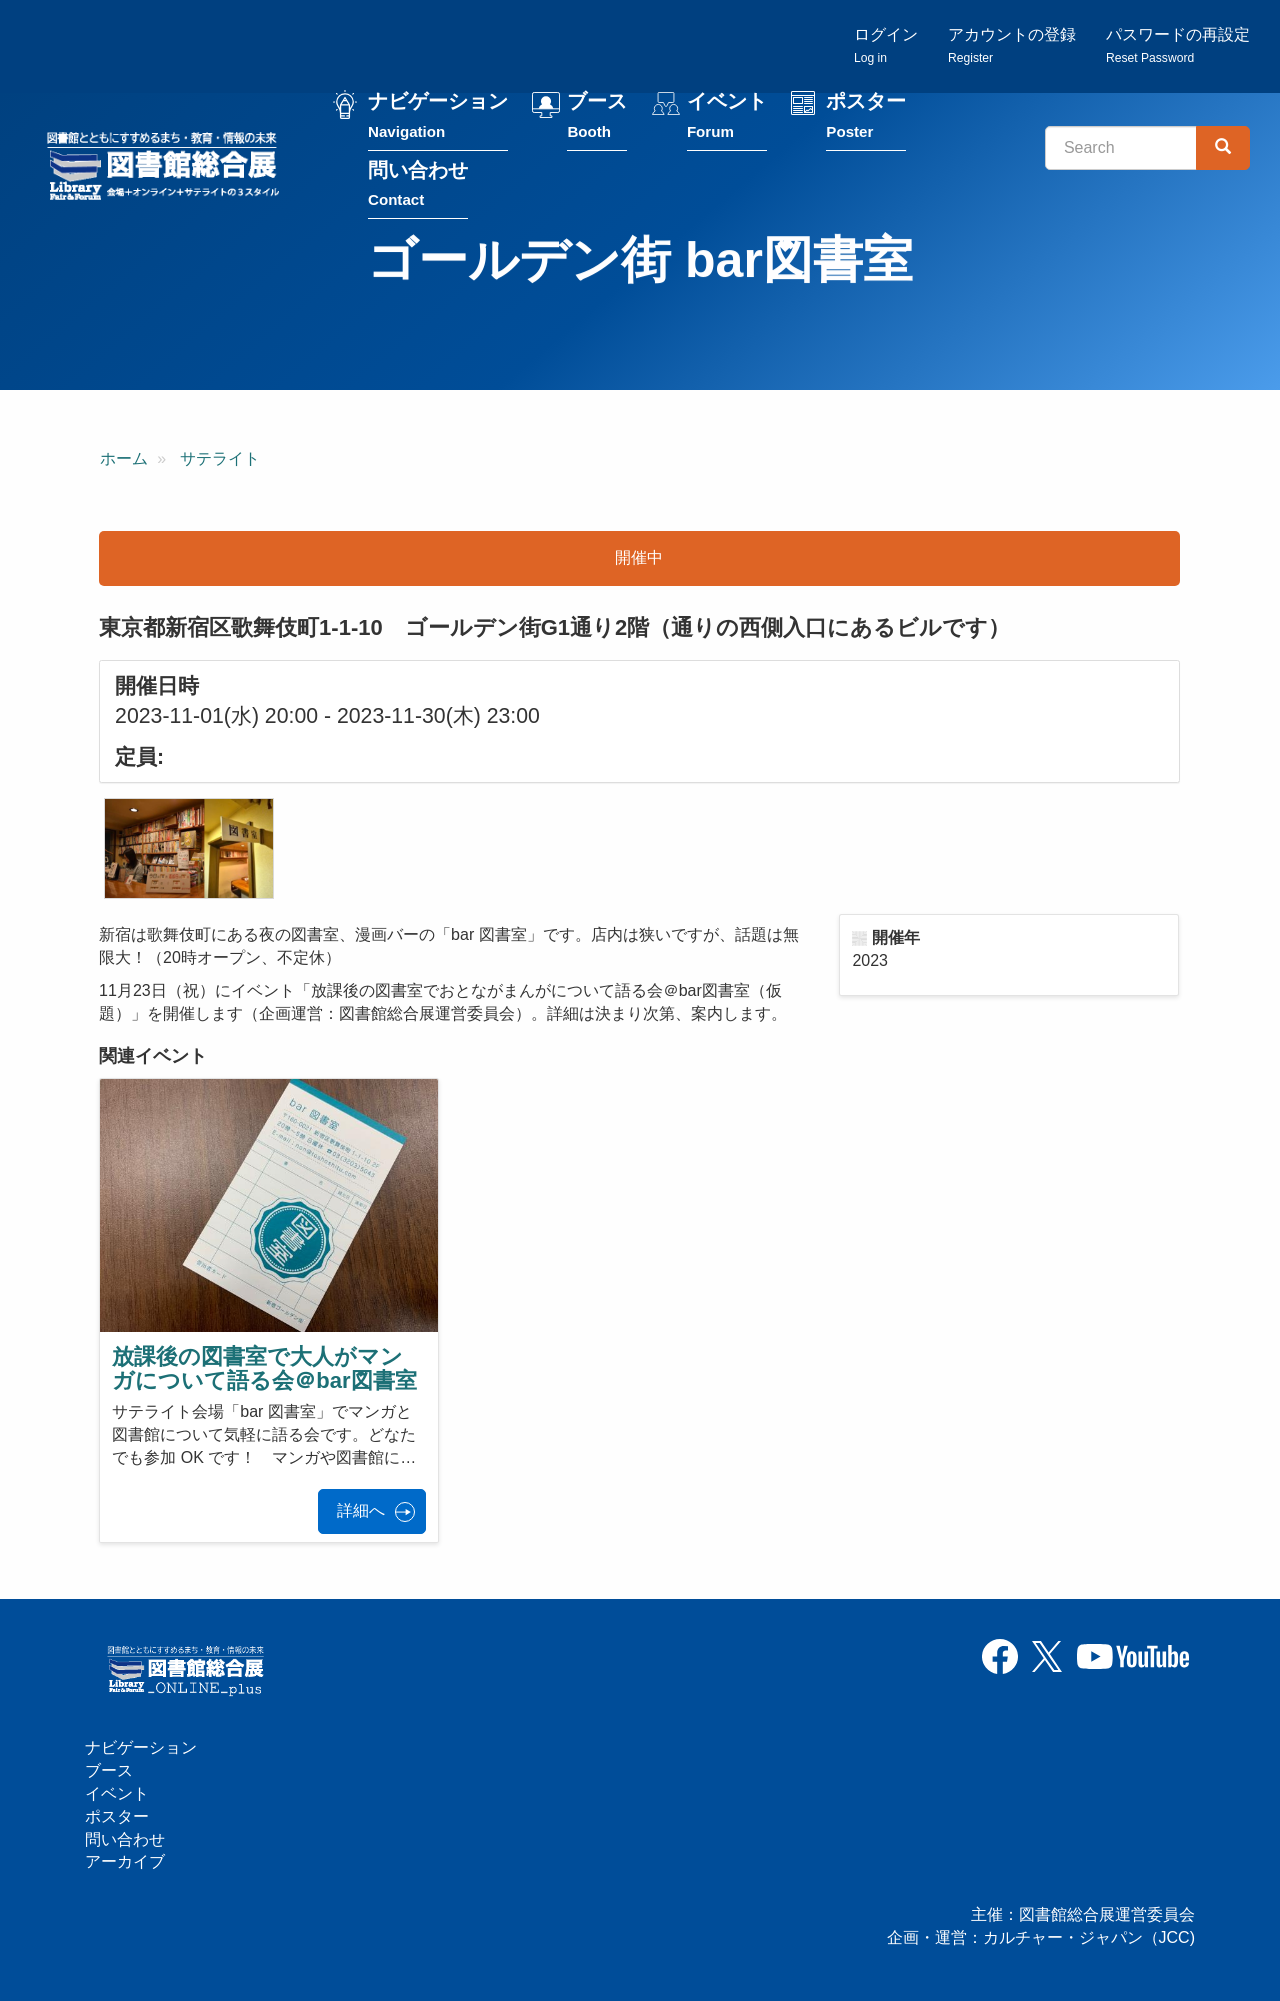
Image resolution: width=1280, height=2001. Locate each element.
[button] (189, 848)
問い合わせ (418, 186)
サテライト (220, 458)
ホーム (124, 458)
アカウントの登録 (1012, 45)
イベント (727, 118)
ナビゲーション (438, 118)
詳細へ (361, 1510)
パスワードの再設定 (1178, 45)
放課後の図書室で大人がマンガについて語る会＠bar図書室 (264, 1368)
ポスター (866, 118)
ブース (597, 118)
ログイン (886, 45)
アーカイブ (125, 1861)
